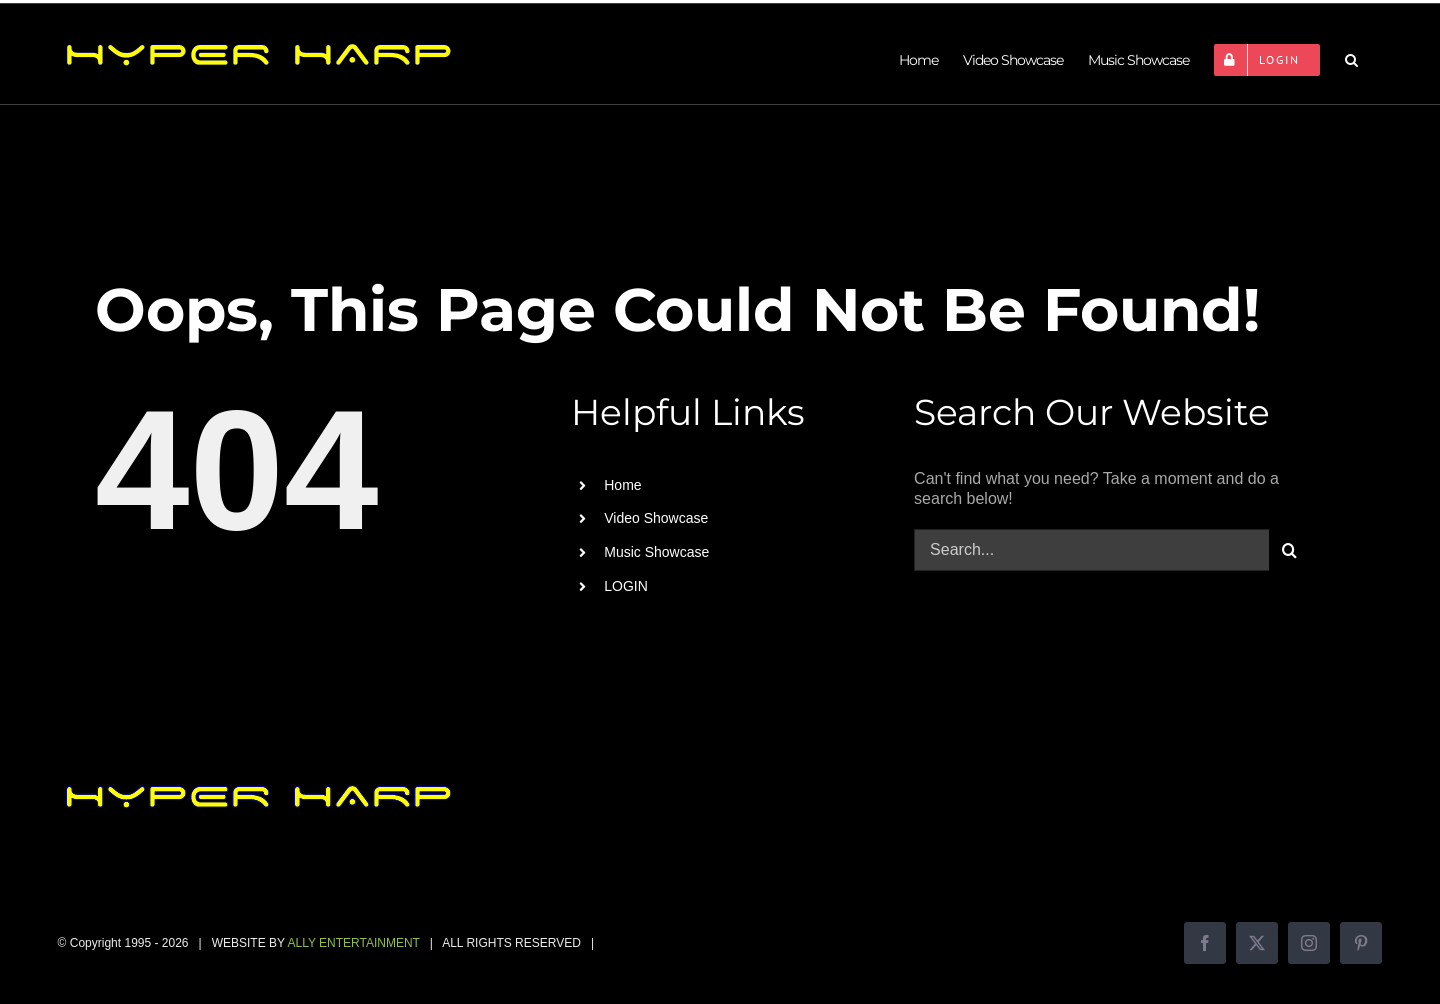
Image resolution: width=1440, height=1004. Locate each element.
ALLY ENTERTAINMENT (353, 943)
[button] (1351, 60)
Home (622, 485)
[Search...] (1091, 550)
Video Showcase (656, 518)
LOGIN (626, 586)
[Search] (1290, 550)
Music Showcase (656, 552)
